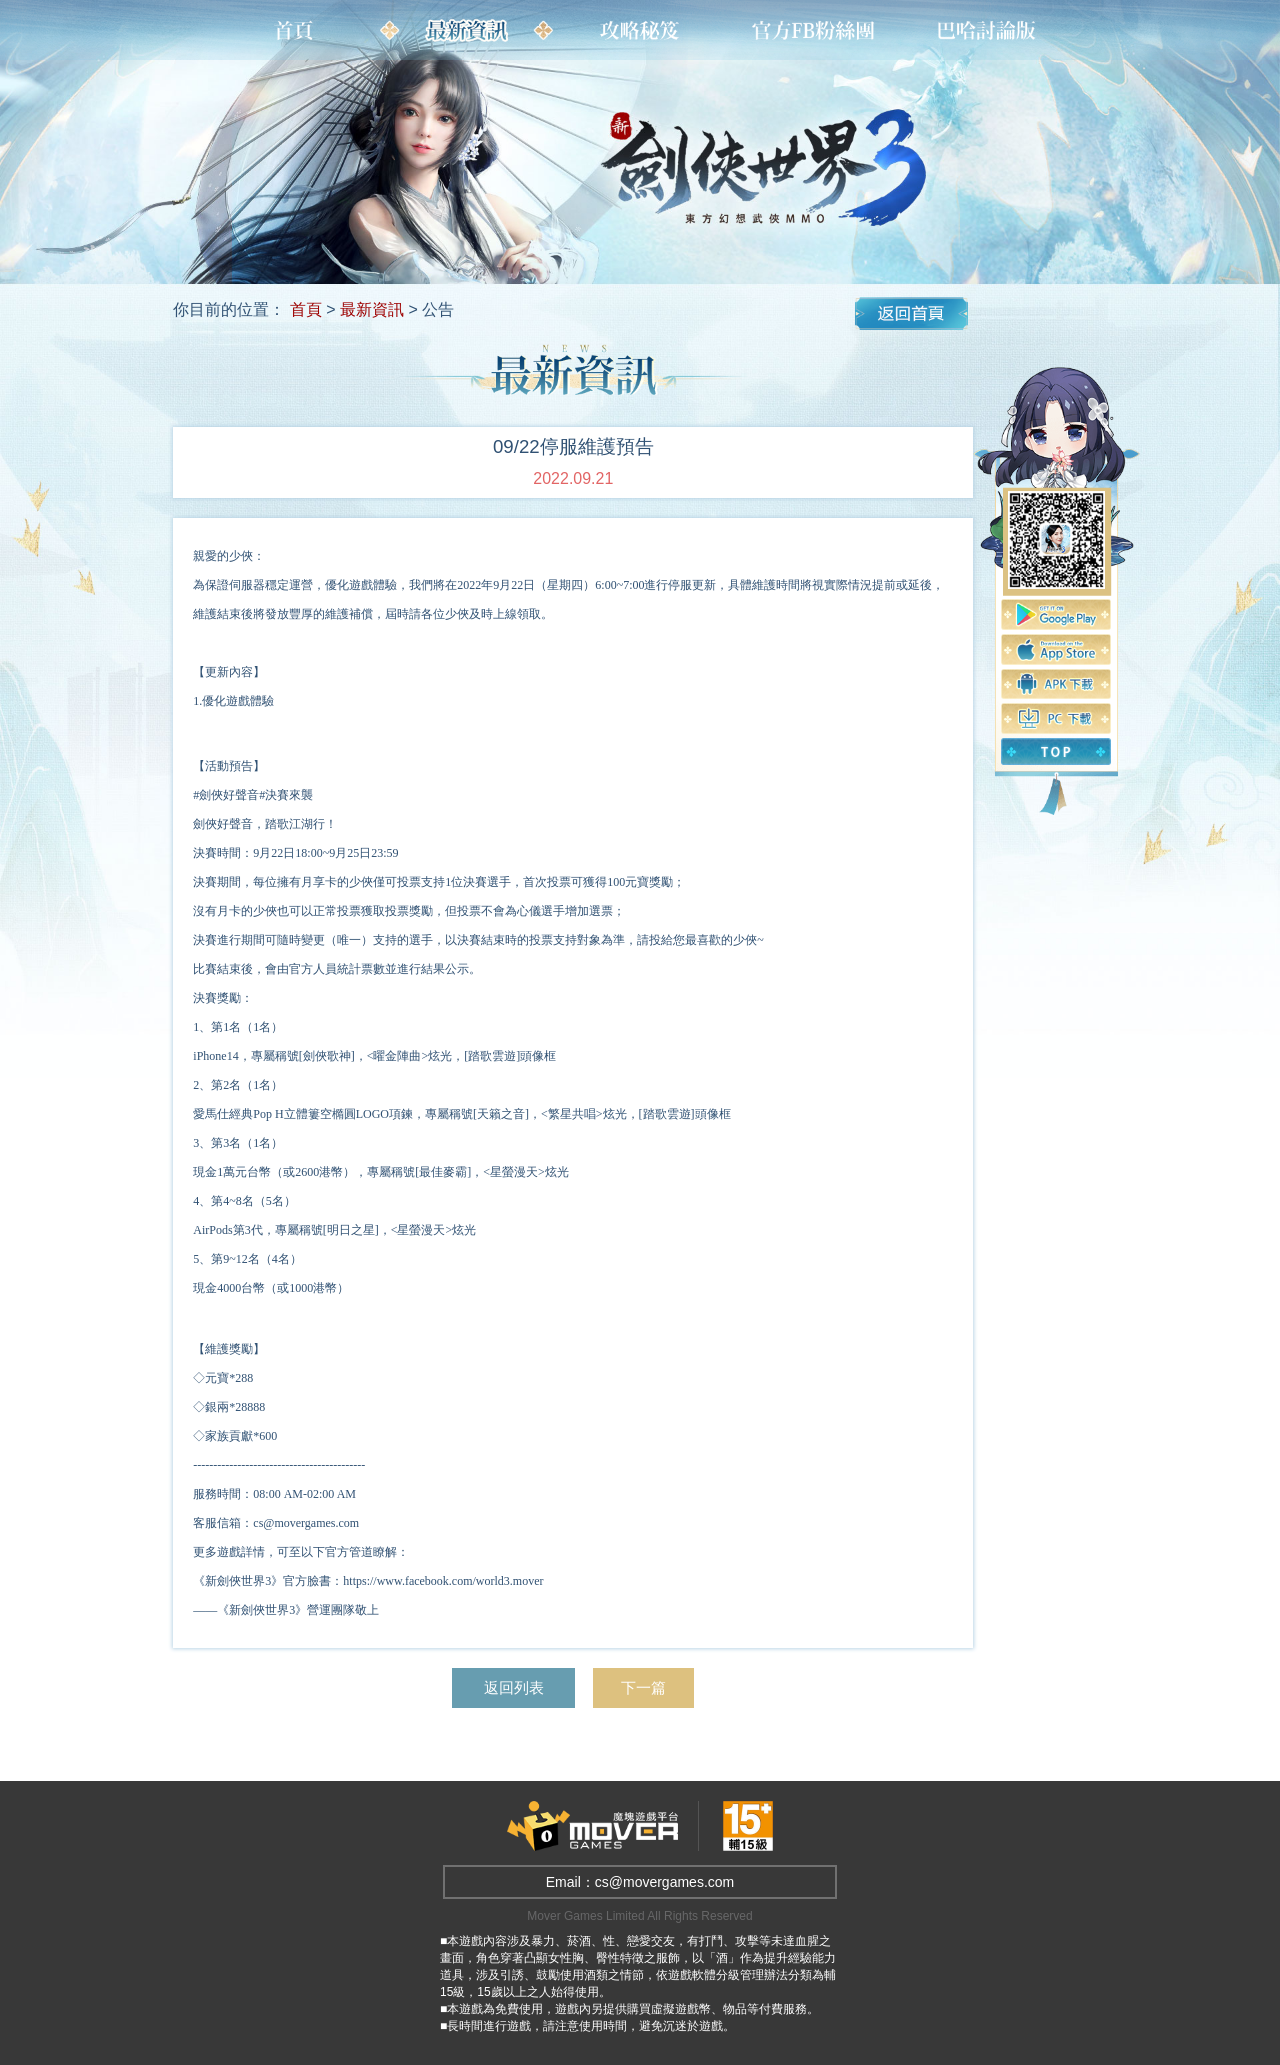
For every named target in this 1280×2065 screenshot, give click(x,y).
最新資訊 (372, 309)
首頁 (306, 309)
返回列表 (511, 1688)
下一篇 (648, 1688)
